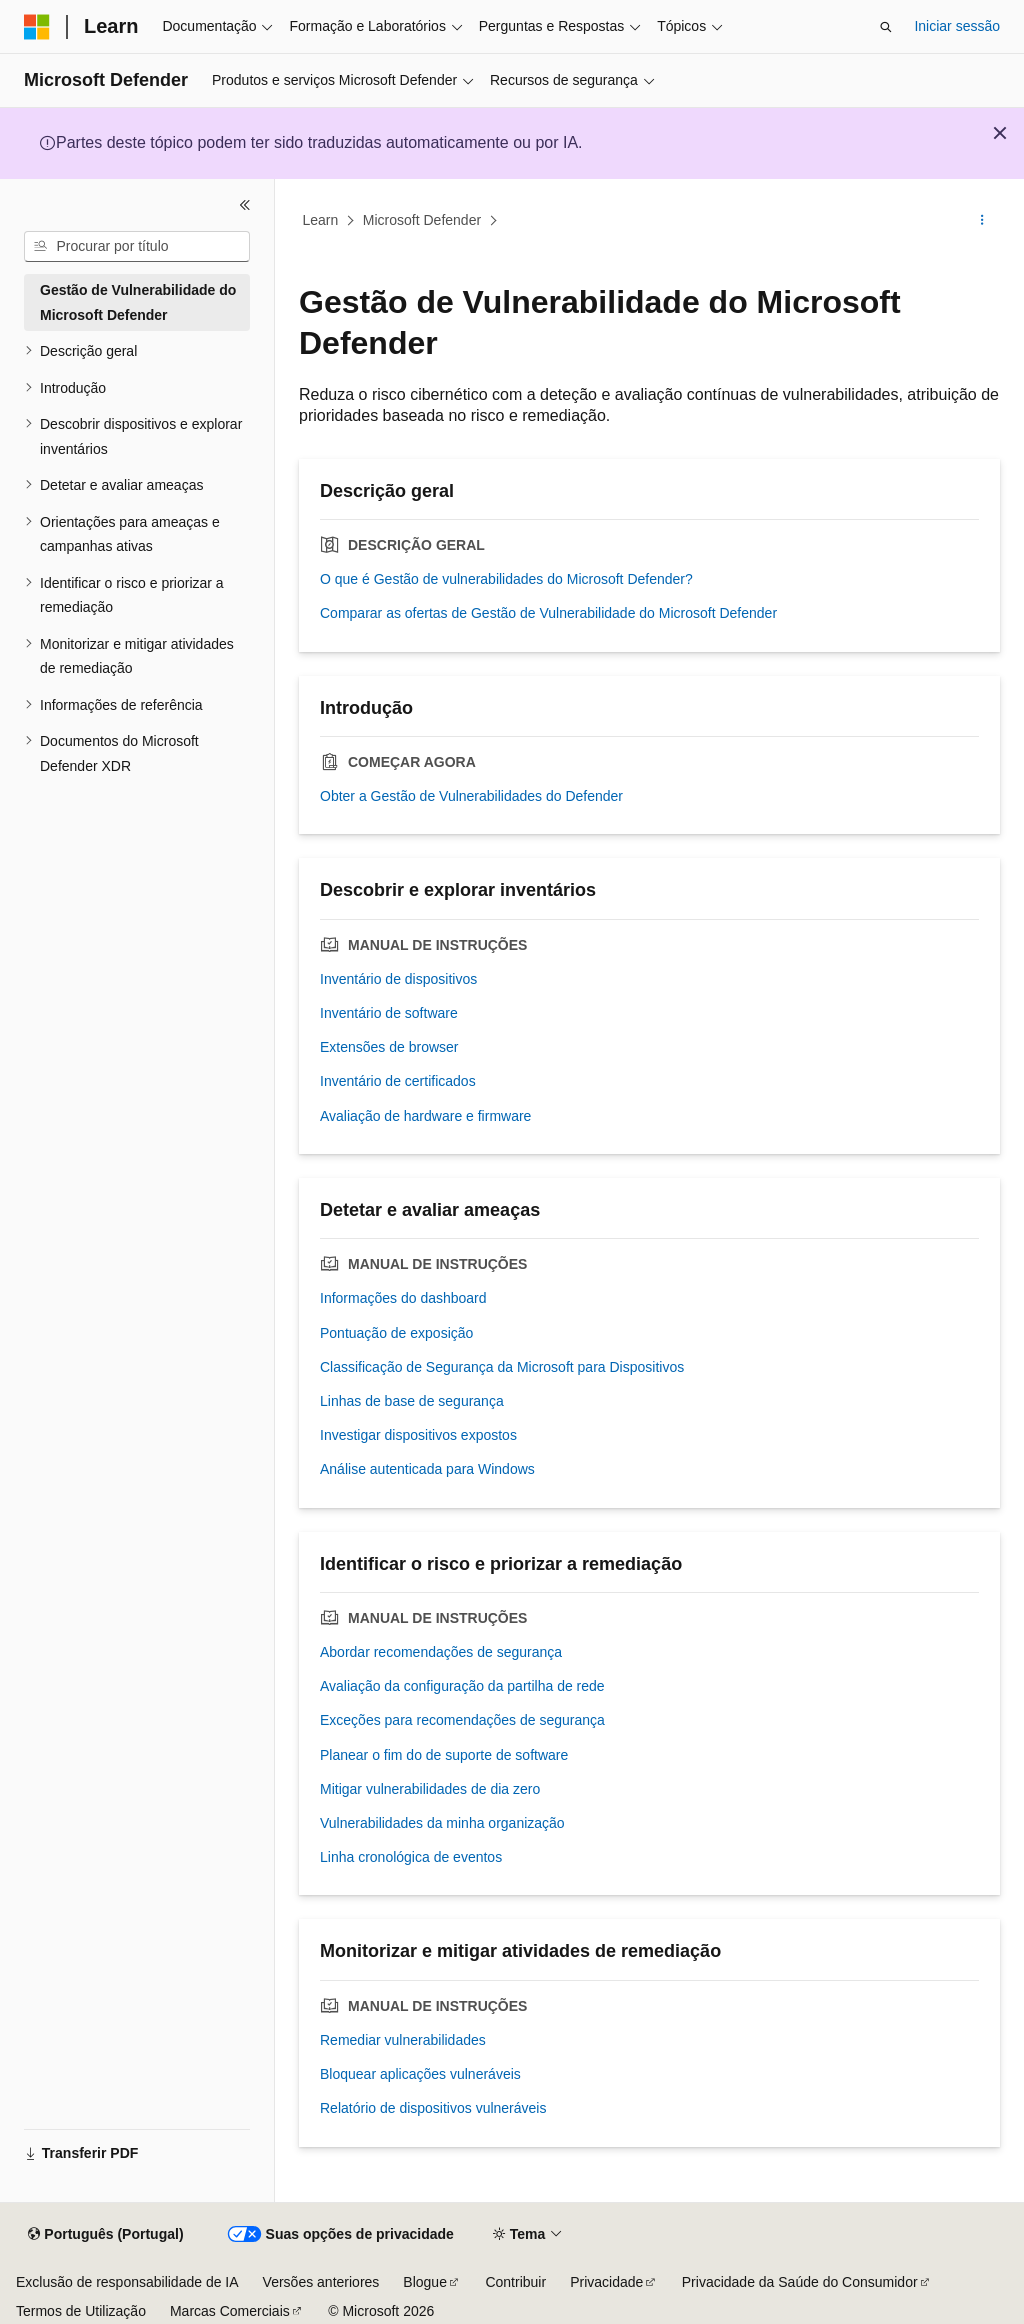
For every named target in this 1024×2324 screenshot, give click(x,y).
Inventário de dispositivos (398, 979)
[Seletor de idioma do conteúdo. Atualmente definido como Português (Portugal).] (105, 2235)
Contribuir (515, 2282)
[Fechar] (245, 205)
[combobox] (137, 247)
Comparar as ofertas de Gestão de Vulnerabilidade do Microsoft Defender (548, 613)
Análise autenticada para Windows (427, 1469)
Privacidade (606, 2282)
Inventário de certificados (398, 1081)
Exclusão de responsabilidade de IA (127, 2282)
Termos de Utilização (81, 2311)
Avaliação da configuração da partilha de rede (462, 1686)
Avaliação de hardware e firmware (425, 1116)
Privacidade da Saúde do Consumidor (800, 2282)
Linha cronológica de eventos (411, 1857)
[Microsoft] (37, 27)
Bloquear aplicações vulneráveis (420, 2074)
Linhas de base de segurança (412, 1401)
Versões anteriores (321, 2282)
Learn (321, 220)
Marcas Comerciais (230, 2311)
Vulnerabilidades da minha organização (442, 1823)
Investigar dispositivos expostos (418, 1435)
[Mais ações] (982, 221)
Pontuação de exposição (396, 1333)
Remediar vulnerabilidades (403, 2040)
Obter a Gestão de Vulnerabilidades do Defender (471, 796)
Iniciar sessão (957, 26)
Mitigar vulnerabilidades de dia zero (430, 1789)
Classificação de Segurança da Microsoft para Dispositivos (502, 1367)
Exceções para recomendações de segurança (462, 1720)
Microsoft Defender (422, 220)
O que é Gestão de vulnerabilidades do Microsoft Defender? (506, 579)
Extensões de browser (389, 1047)
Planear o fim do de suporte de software (444, 1755)
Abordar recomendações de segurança (441, 1652)
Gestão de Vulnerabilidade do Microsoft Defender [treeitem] (138, 302)
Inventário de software (389, 1013)
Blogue (425, 2282)
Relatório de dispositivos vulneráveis (433, 2108)
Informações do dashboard (403, 1298)
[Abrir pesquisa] (886, 27)
